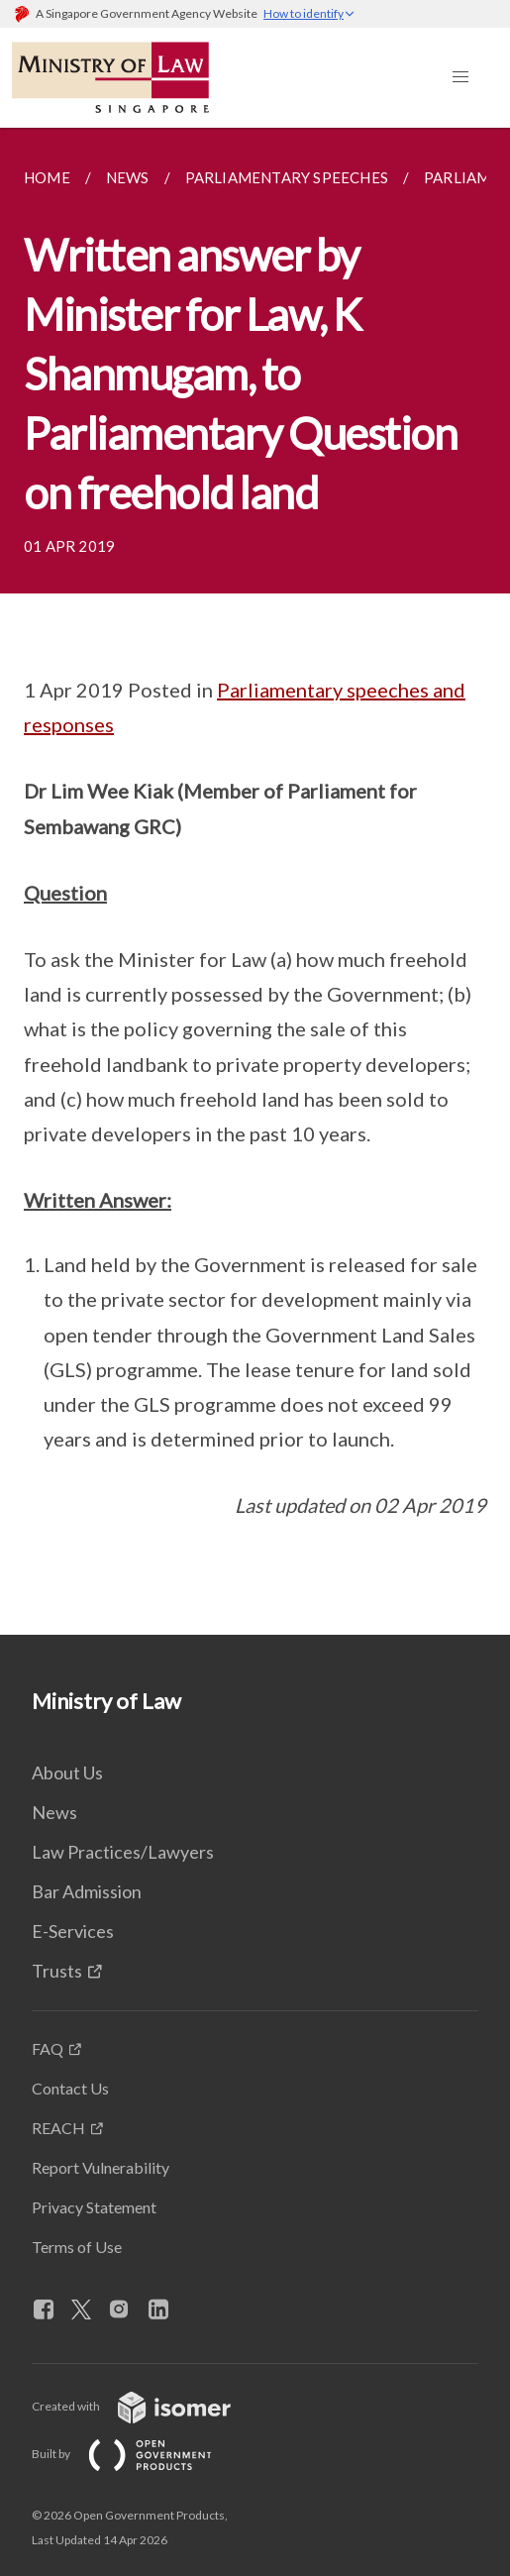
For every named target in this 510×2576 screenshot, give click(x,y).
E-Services (73, 1931)
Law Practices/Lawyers (123, 1852)
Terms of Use (77, 2246)
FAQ (47, 2048)
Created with (147, 2406)
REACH (58, 2127)
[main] (255, 881)
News (54, 1812)
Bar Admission (87, 1891)
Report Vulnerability (100, 2167)
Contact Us (70, 2088)
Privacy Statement (94, 2207)
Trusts (57, 1971)
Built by (138, 2453)
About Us (67, 1772)
